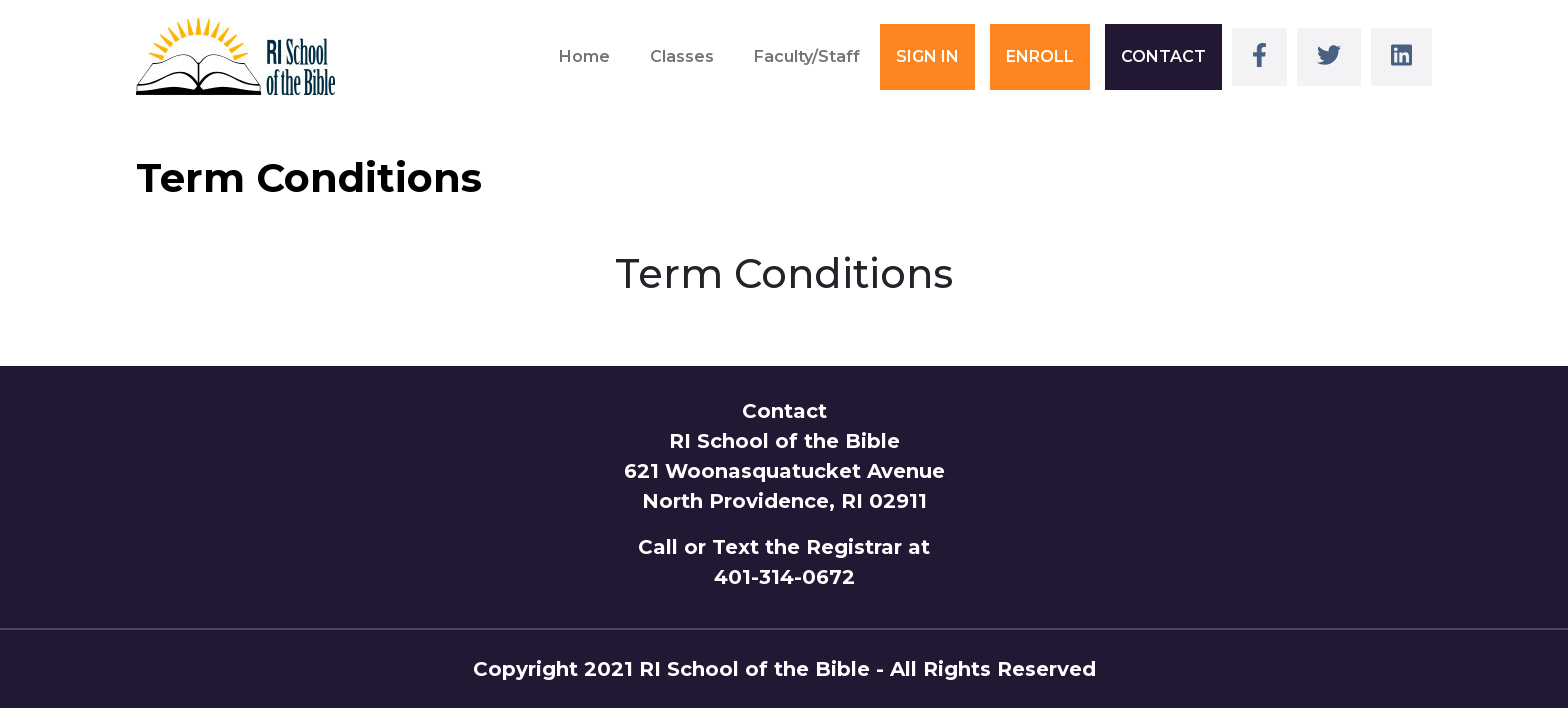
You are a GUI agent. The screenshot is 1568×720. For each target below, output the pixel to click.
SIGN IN (927, 56)
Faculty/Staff (807, 56)
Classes (682, 56)
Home (584, 56)
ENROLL (1040, 56)
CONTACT (1163, 56)
